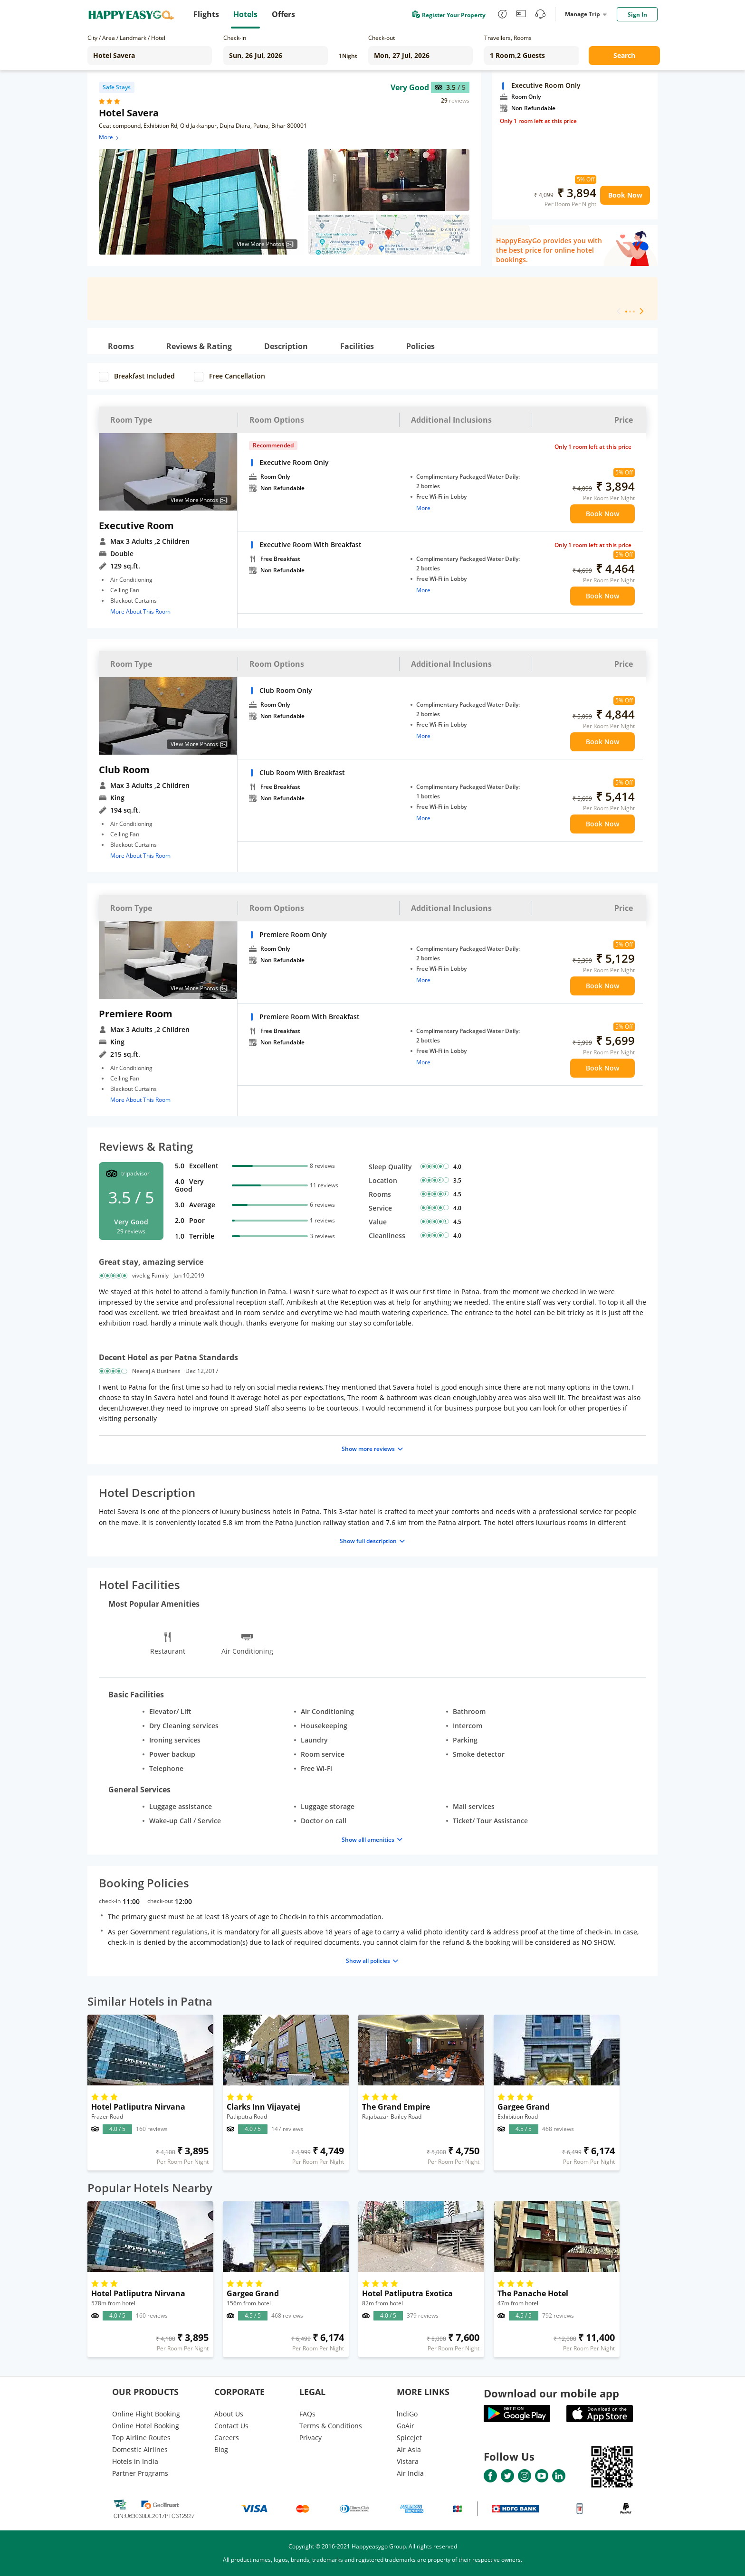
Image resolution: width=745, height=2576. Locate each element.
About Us (228, 2413)
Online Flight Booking (146, 2413)
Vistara (408, 2461)
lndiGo (407, 2413)
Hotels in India (135, 2461)
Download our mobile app (551, 2393)
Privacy (310, 2437)
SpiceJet (409, 2437)
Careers (226, 2437)
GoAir (405, 2425)
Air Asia (409, 2449)
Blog (221, 2449)
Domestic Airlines (140, 2449)
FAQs (307, 2413)
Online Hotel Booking (145, 2425)
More (109, 137)
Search (624, 55)
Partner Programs (140, 2473)
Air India (410, 2473)
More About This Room (140, 611)
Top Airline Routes (141, 2437)
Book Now (625, 194)
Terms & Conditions (330, 2425)
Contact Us (231, 2425)
